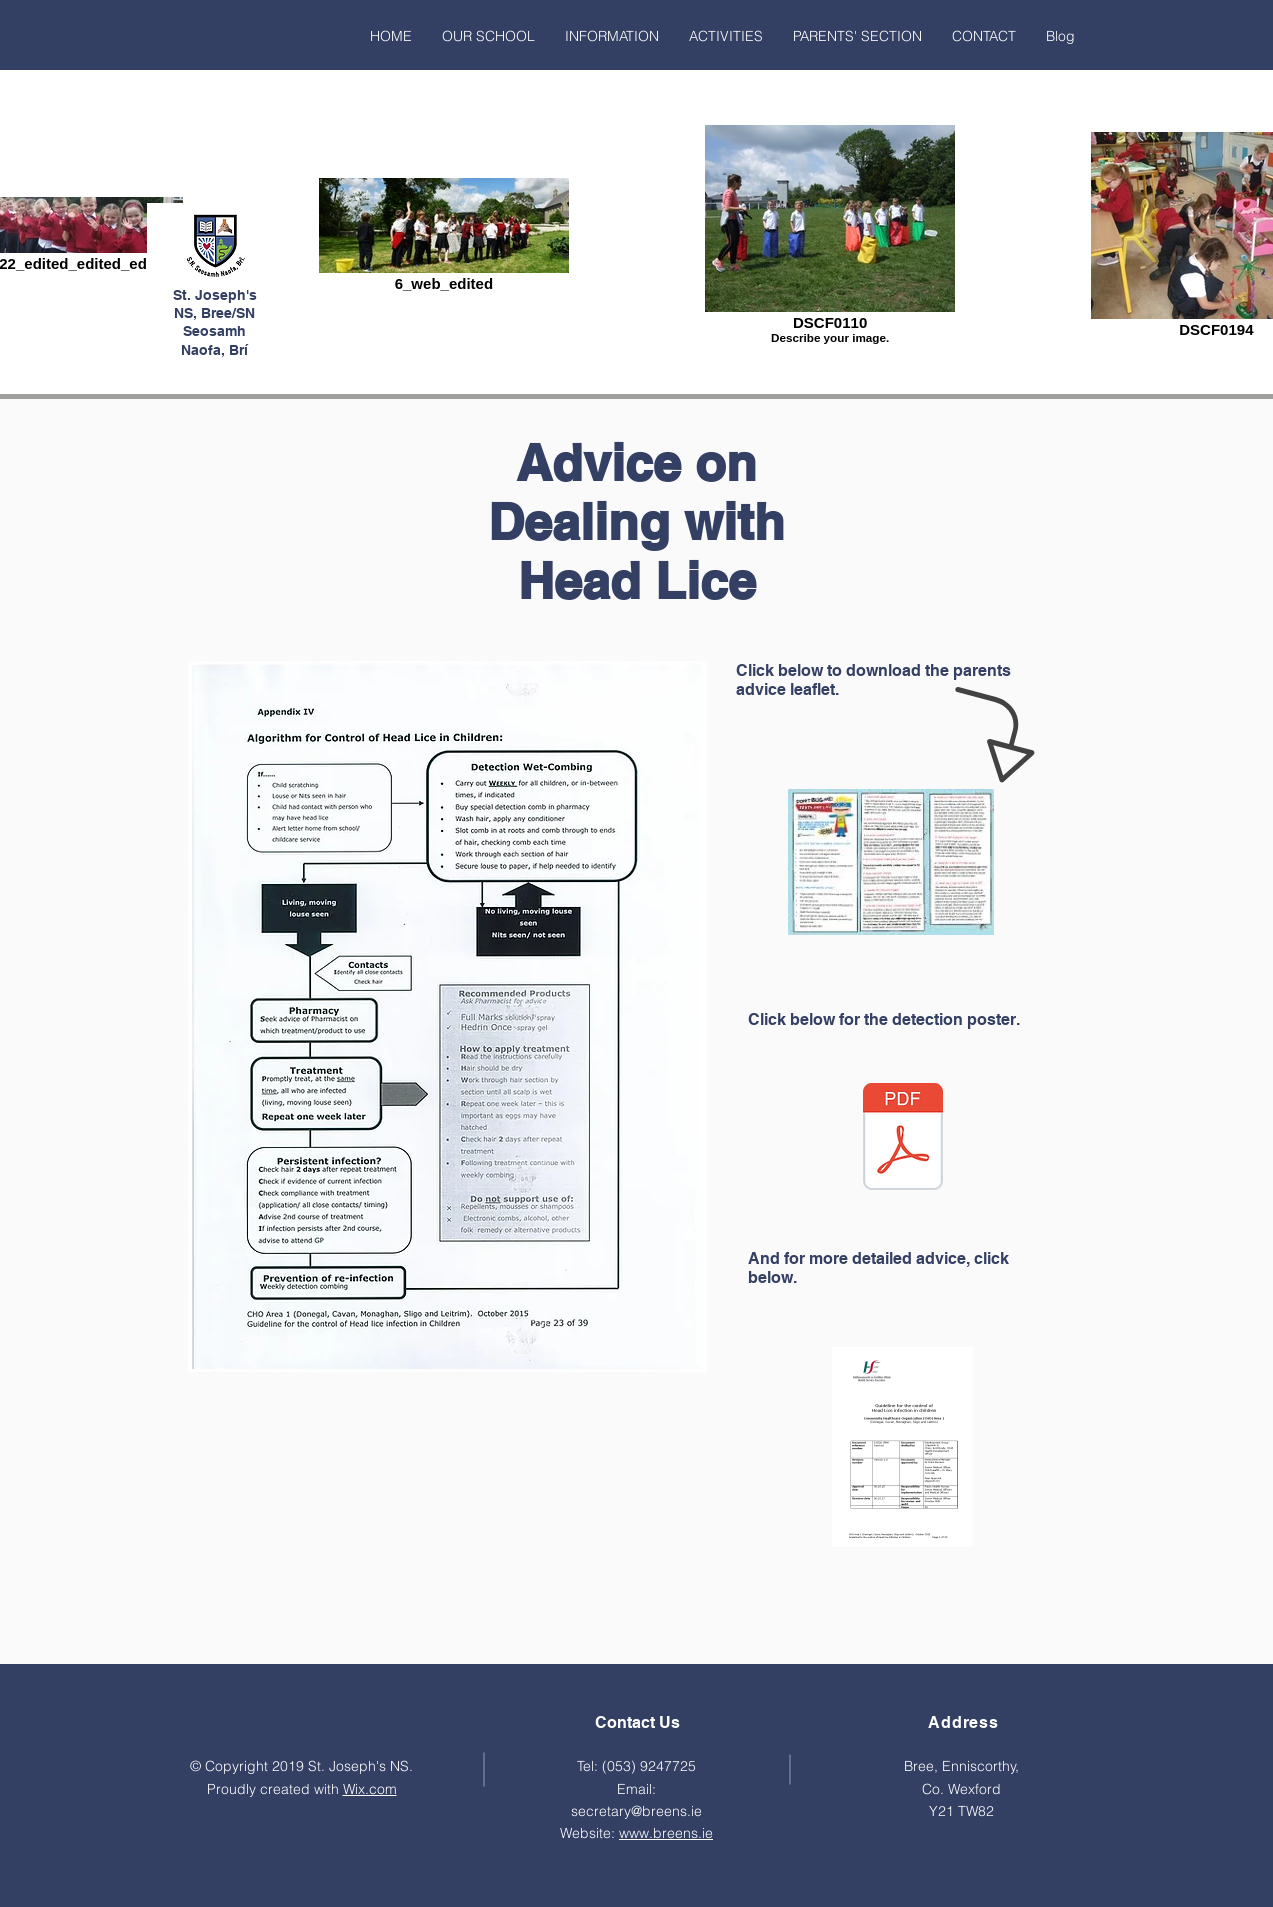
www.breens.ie (666, 1833)
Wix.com (370, 1789)
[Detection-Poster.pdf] (903, 1139)
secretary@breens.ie (636, 1811)
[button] (488, 36)
